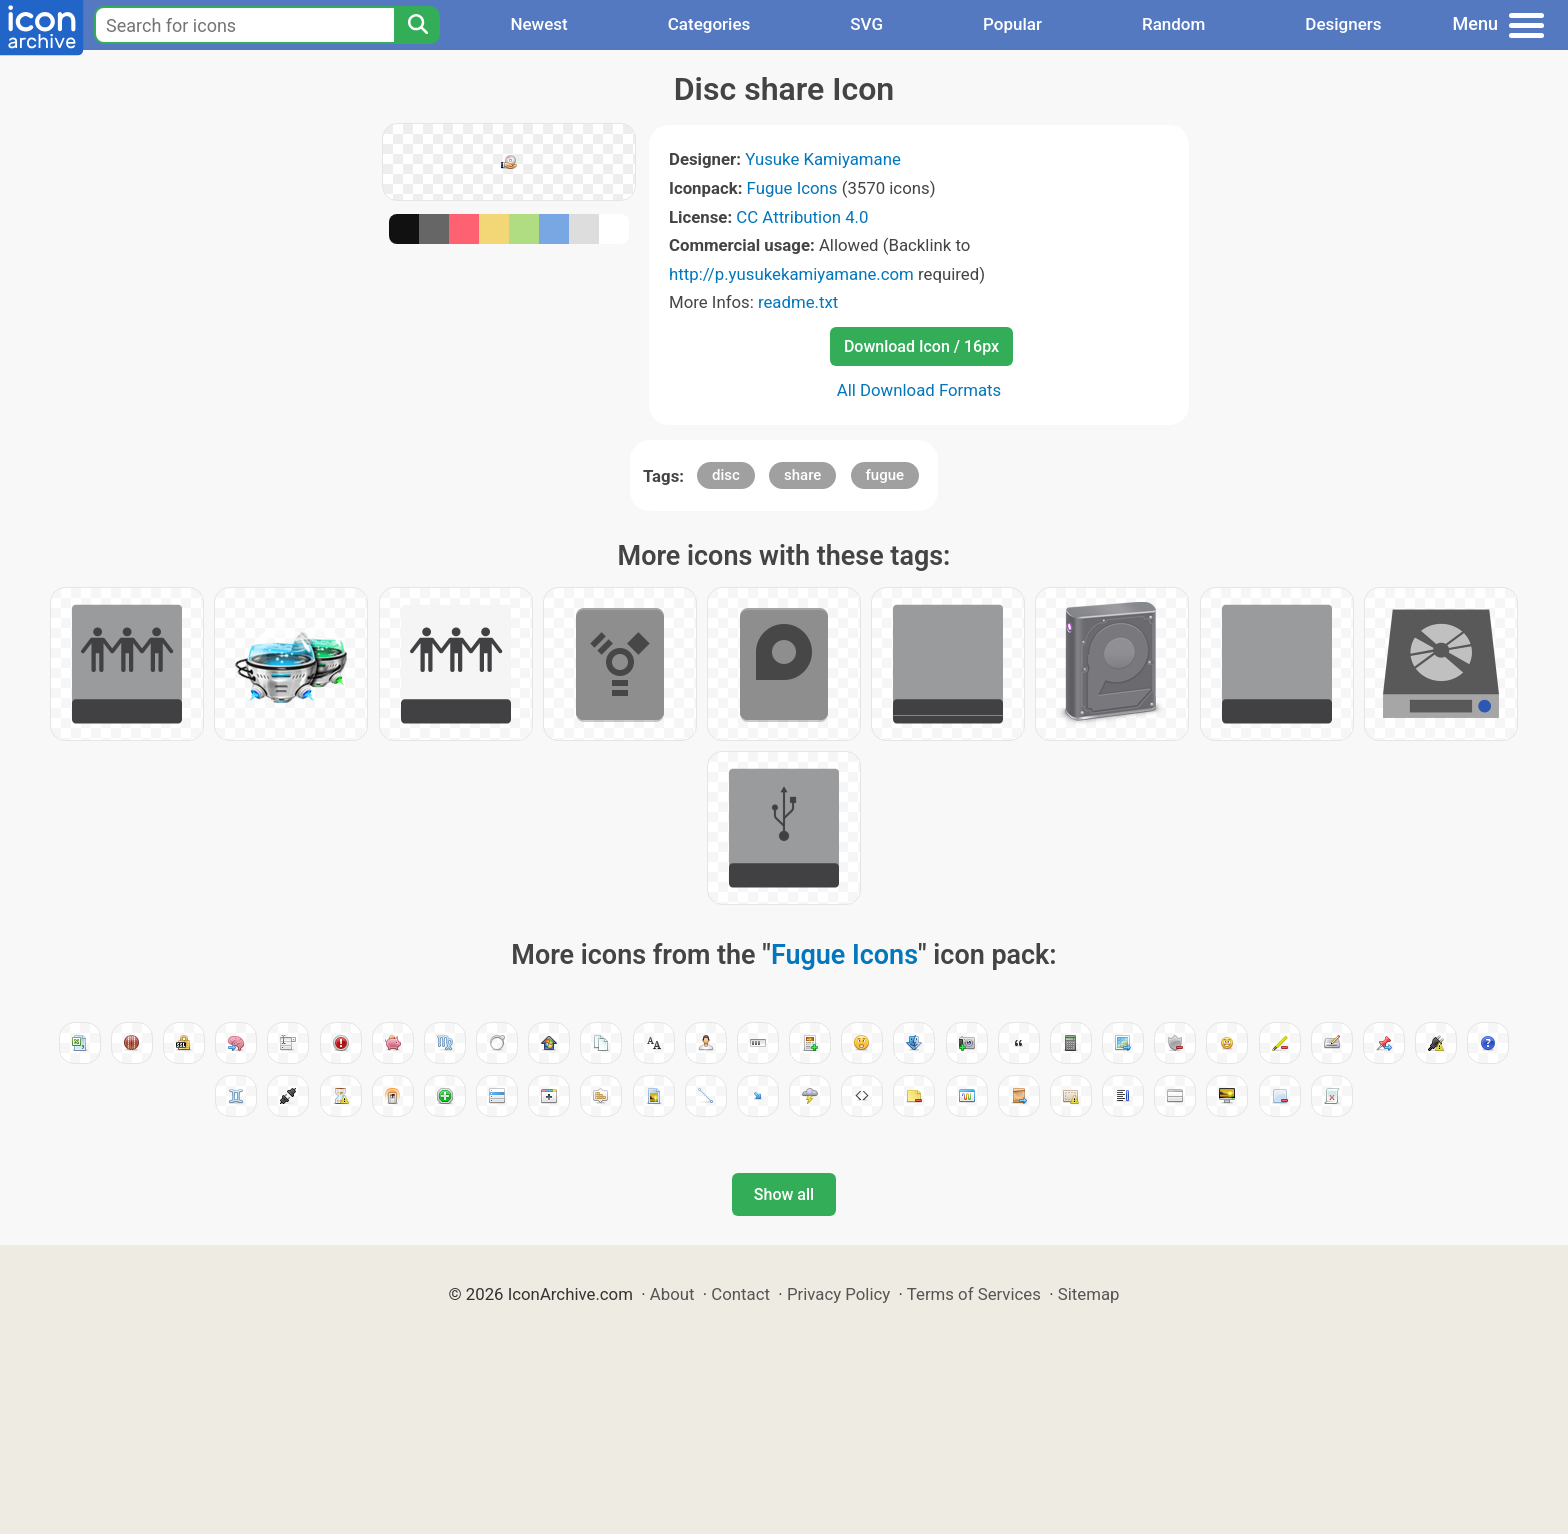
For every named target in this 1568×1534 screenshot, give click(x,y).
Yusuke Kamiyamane (823, 159)
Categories (709, 24)
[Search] (417, 25)
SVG (866, 24)
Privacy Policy (838, 1294)
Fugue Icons (792, 188)
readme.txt (798, 302)
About (672, 1294)
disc (726, 475)
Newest (538, 24)
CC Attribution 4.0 (802, 217)
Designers (1343, 24)
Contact (740, 1294)
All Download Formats (919, 390)
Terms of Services (974, 1294)
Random (1173, 24)
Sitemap (1089, 1294)
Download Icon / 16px (921, 346)
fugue (885, 475)
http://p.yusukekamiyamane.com (791, 274)
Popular (1012, 24)
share (802, 475)
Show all (784, 1194)
